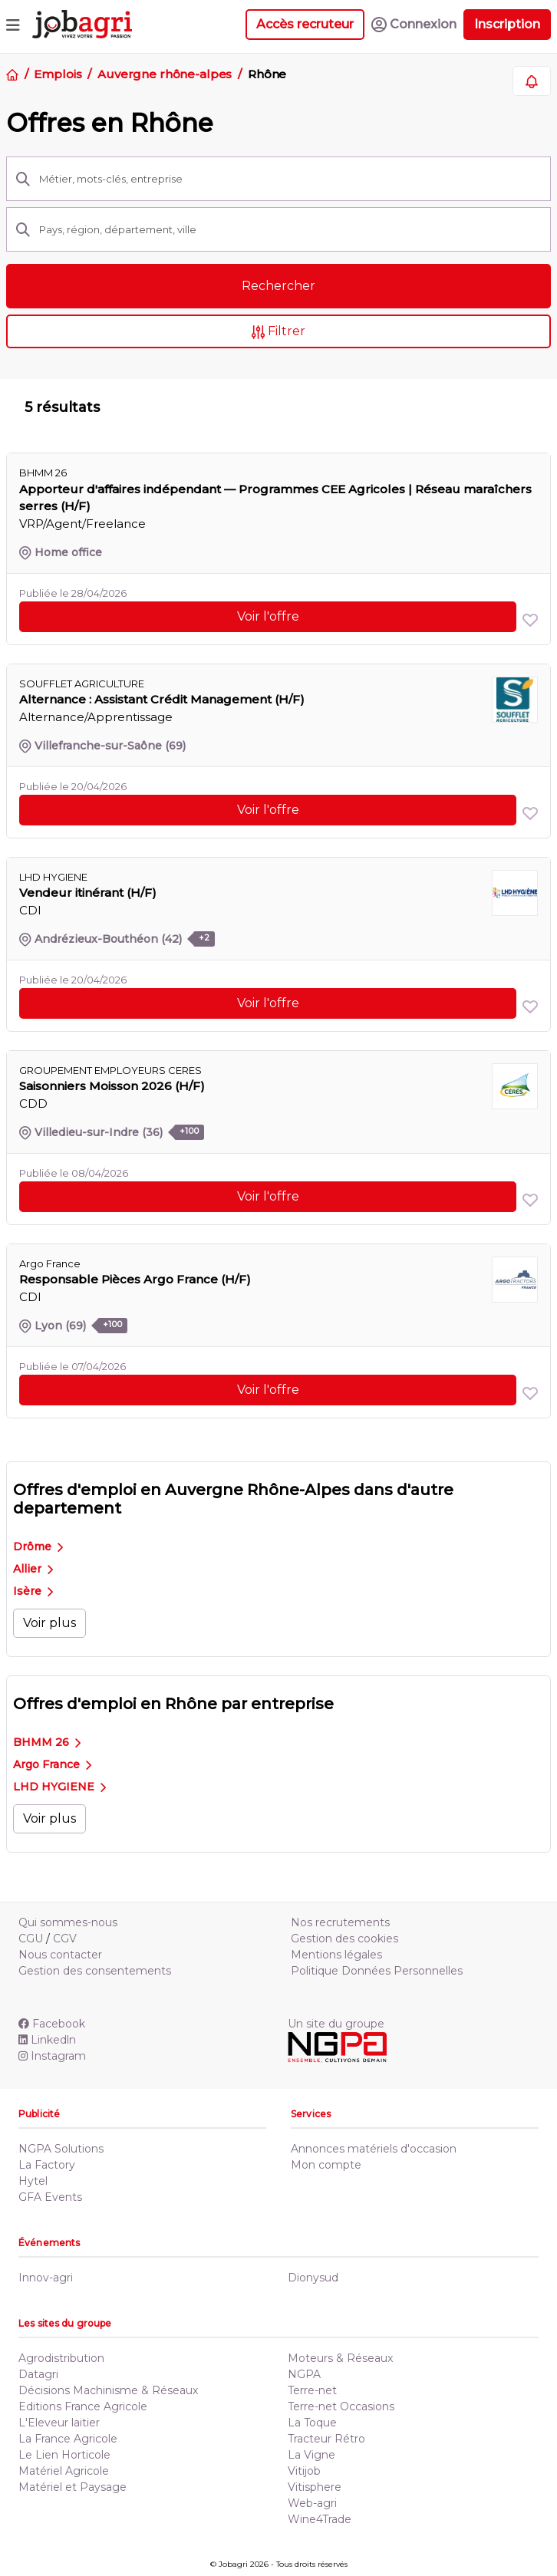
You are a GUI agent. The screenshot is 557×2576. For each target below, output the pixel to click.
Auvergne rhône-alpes (164, 74)
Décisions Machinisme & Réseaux (108, 2390)
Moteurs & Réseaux (340, 2358)
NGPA (304, 2374)
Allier (33, 1569)
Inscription (507, 24)
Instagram (52, 2056)
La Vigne (311, 2455)
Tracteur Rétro (326, 2439)
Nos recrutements (340, 1922)
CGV (65, 1938)
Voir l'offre (268, 616)
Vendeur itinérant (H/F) (88, 892)
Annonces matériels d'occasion (373, 2149)
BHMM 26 (47, 1742)
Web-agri (312, 2503)
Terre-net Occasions (341, 2406)
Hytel (33, 2181)
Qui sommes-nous (67, 1922)
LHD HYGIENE (59, 1787)
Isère (33, 1591)
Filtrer (279, 331)
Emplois (57, 74)
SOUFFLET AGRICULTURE (81, 683)
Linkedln (47, 2040)
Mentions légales (336, 1955)
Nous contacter (60, 1955)
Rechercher (278, 285)
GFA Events (50, 2197)
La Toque (312, 2422)
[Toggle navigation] (13, 24)
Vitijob (304, 2471)
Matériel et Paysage (72, 2487)
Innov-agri (45, 2277)
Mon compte (326, 2165)
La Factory (46, 2165)
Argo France (52, 1764)
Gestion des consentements (94, 1971)
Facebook (51, 2024)
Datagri (38, 2374)
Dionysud (313, 2277)
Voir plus (49, 1623)
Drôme (38, 1546)
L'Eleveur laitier (59, 2422)
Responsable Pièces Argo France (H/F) (135, 1279)
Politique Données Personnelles (377, 1971)
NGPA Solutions (61, 2149)
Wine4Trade (319, 2519)
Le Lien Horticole (64, 2455)
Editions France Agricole (82, 2406)
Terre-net (312, 2390)
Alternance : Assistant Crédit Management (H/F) (162, 699)
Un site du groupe (336, 2024)
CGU (30, 1938)
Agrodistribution (61, 2358)
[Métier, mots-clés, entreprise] (290, 178)
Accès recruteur (305, 24)
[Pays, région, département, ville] (290, 229)
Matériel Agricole (63, 2471)
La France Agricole (67, 2439)
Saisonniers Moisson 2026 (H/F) (112, 1086)
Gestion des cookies (344, 1938)
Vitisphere (314, 2487)
